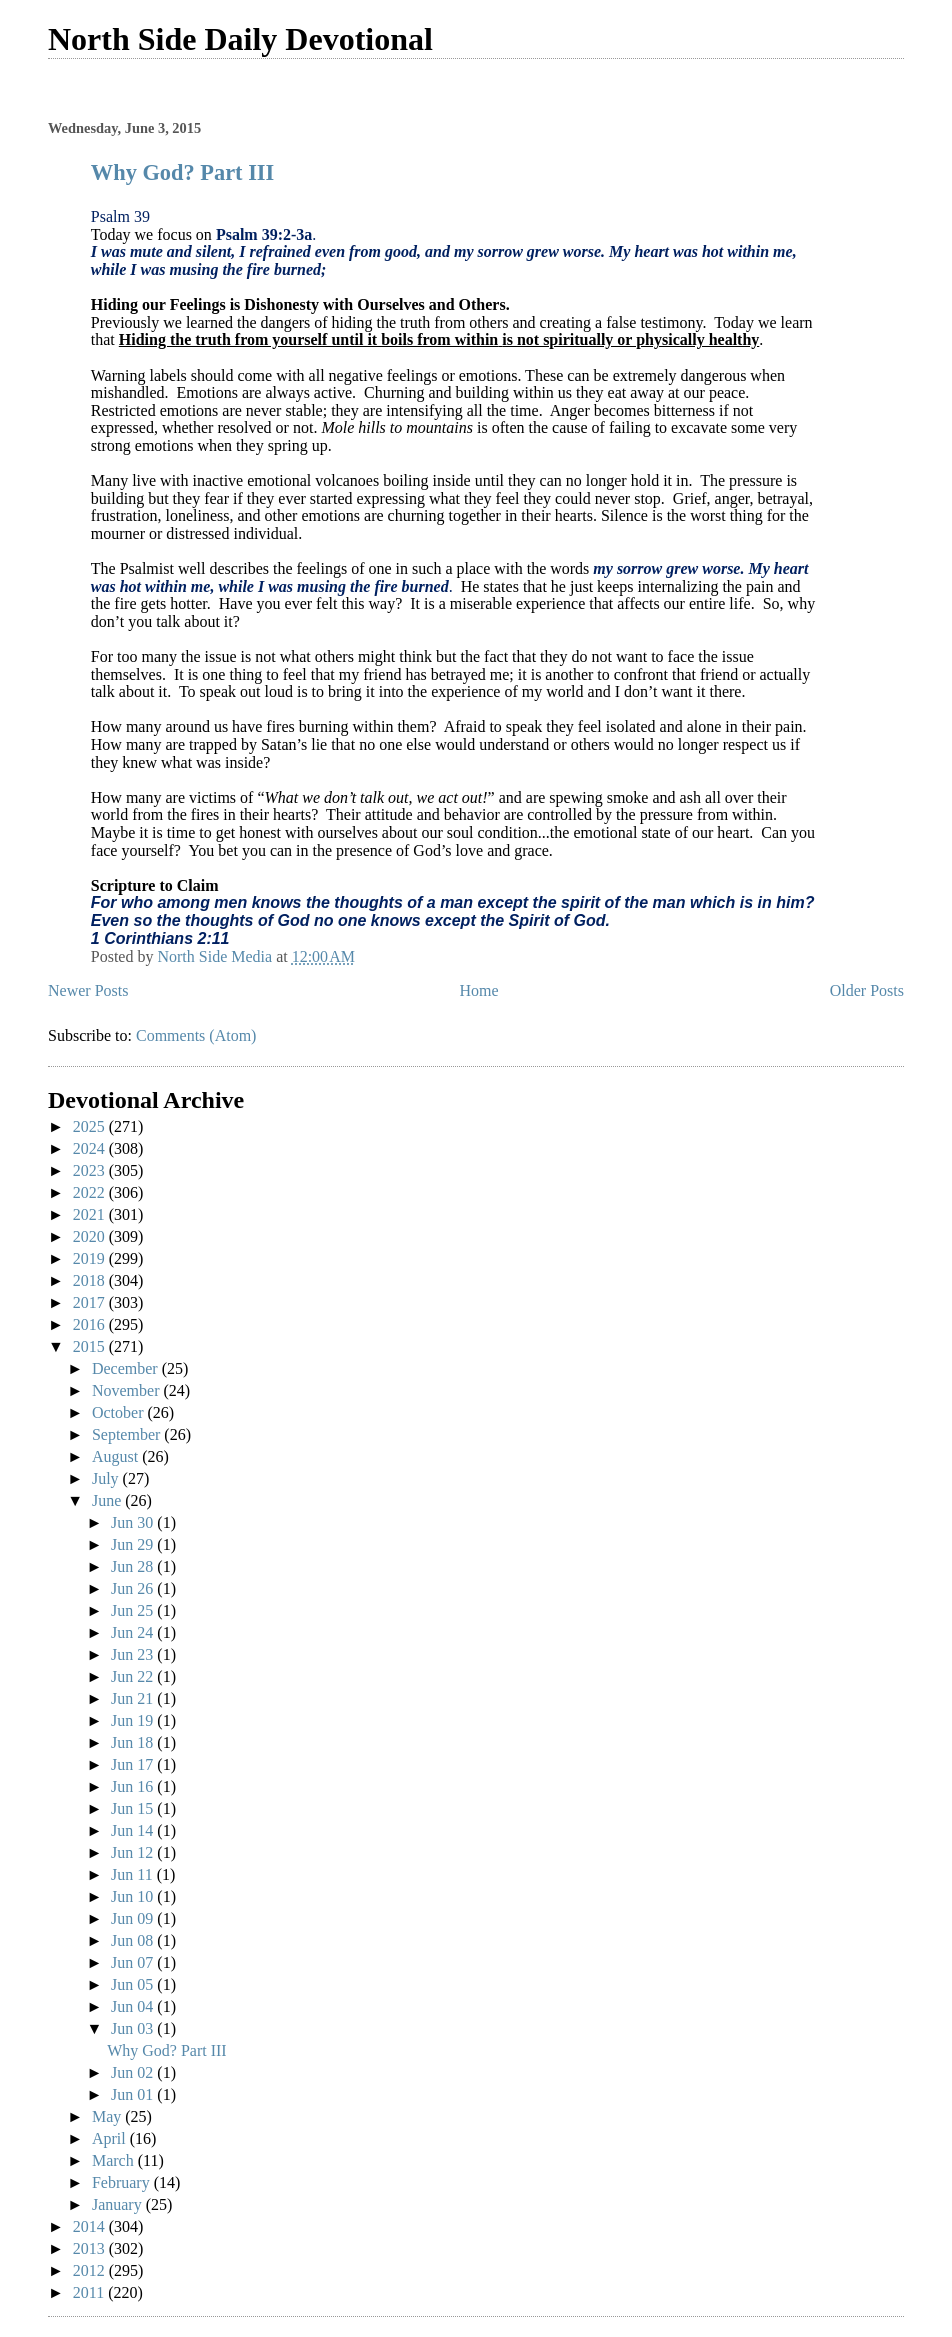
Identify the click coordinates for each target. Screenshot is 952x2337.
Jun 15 (134, 1808)
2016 (91, 1324)
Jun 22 (134, 1676)
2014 (91, 2226)
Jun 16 (134, 1786)
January (119, 2204)
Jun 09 (134, 1918)
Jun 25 (134, 1610)
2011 (90, 2292)
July (107, 1478)
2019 (91, 1258)
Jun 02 (134, 2072)
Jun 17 (134, 1764)
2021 (91, 1214)
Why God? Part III (183, 172)
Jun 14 (134, 1830)
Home (479, 990)
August (117, 1456)
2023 (91, 1170)
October (120, 1412)
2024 (91, 1148)
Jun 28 (134, 1566)
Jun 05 (134, 1984)
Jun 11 (134, 1874)
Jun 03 (134, 2028)
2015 (91, 1346)
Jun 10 (134, 1896)
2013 (91, 2248)
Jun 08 (134, 1940)
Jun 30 (134, 1522)
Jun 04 (134, 2006)
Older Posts (867, 990)
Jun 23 (134, 1654)
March (115, 2160)
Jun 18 (134, 1742)
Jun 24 (134, 1632)
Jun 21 (134, 1698)
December (127, 1368)
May (108, 2116)
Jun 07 (134, 1962)
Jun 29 (134, 1544)
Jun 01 (134, 2094)
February (123, 2182)
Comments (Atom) (196, 1035)
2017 (91, 1302)
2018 (91, 1280)
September (128, 1434)
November (128, 1390)
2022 (91, 1192)
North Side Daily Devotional (240, 39)
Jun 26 (134, 1588)
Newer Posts (88, 990)
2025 (91, 1126)
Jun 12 (134, 1852)
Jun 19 (134, 1720)
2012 (91, 2270)
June (108, 1500)
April (111, 2138)
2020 (91, 1236)
